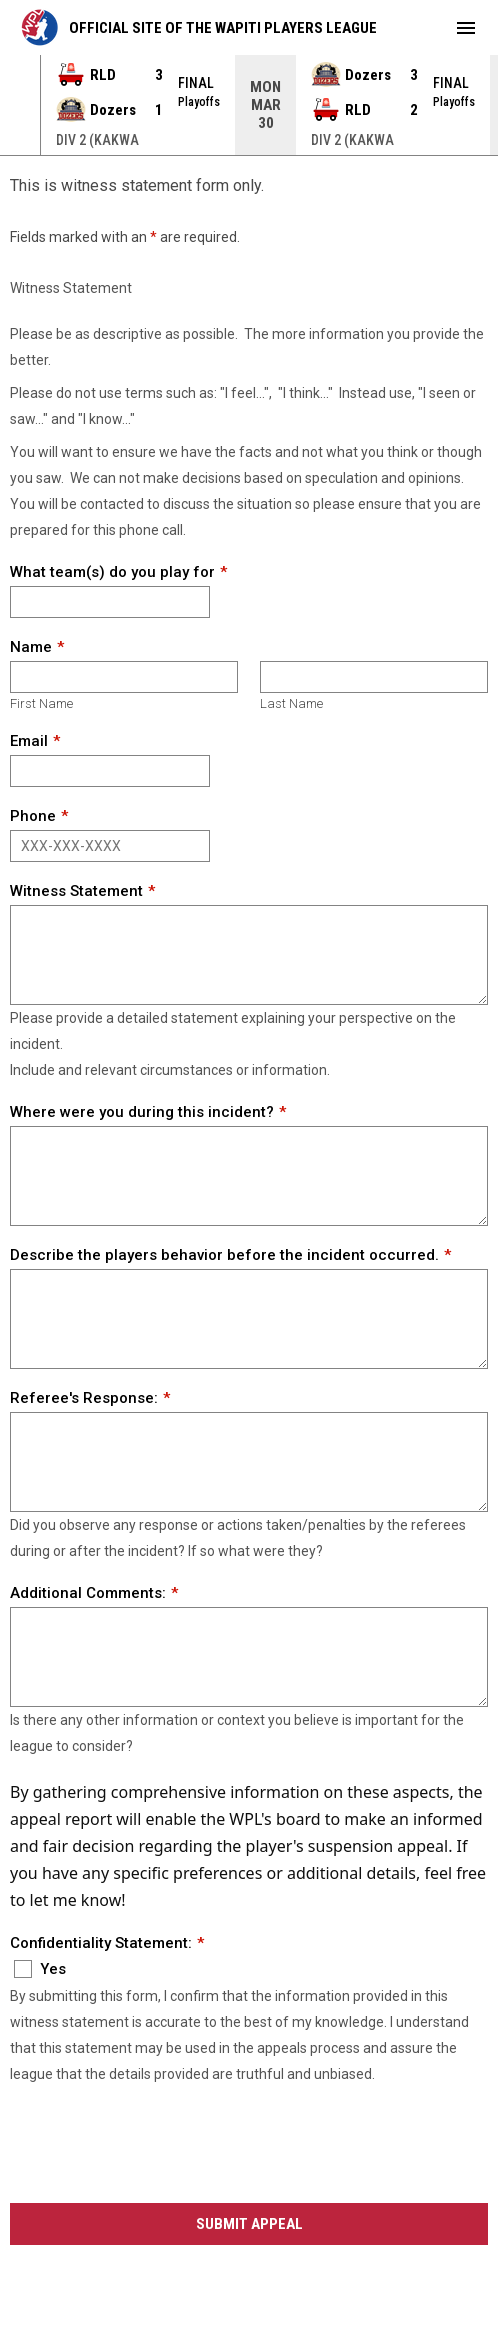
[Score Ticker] (249, 105)
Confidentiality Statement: (101, 1943)
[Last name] (374, 677)
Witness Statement (76, 891)
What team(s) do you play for (112, 572)
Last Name (291, 703)
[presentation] (162, 2146)
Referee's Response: (84, 1398)
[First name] (124, 677)
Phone (33, 816)
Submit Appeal (249, 2224)
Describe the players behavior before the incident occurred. (224, 1255)
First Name (41, 703)
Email (29, 741)
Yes (40, 1969)
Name (31, 647)
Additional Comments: (88, 1593)
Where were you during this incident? (142, 1112)
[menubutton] (466, 28)
